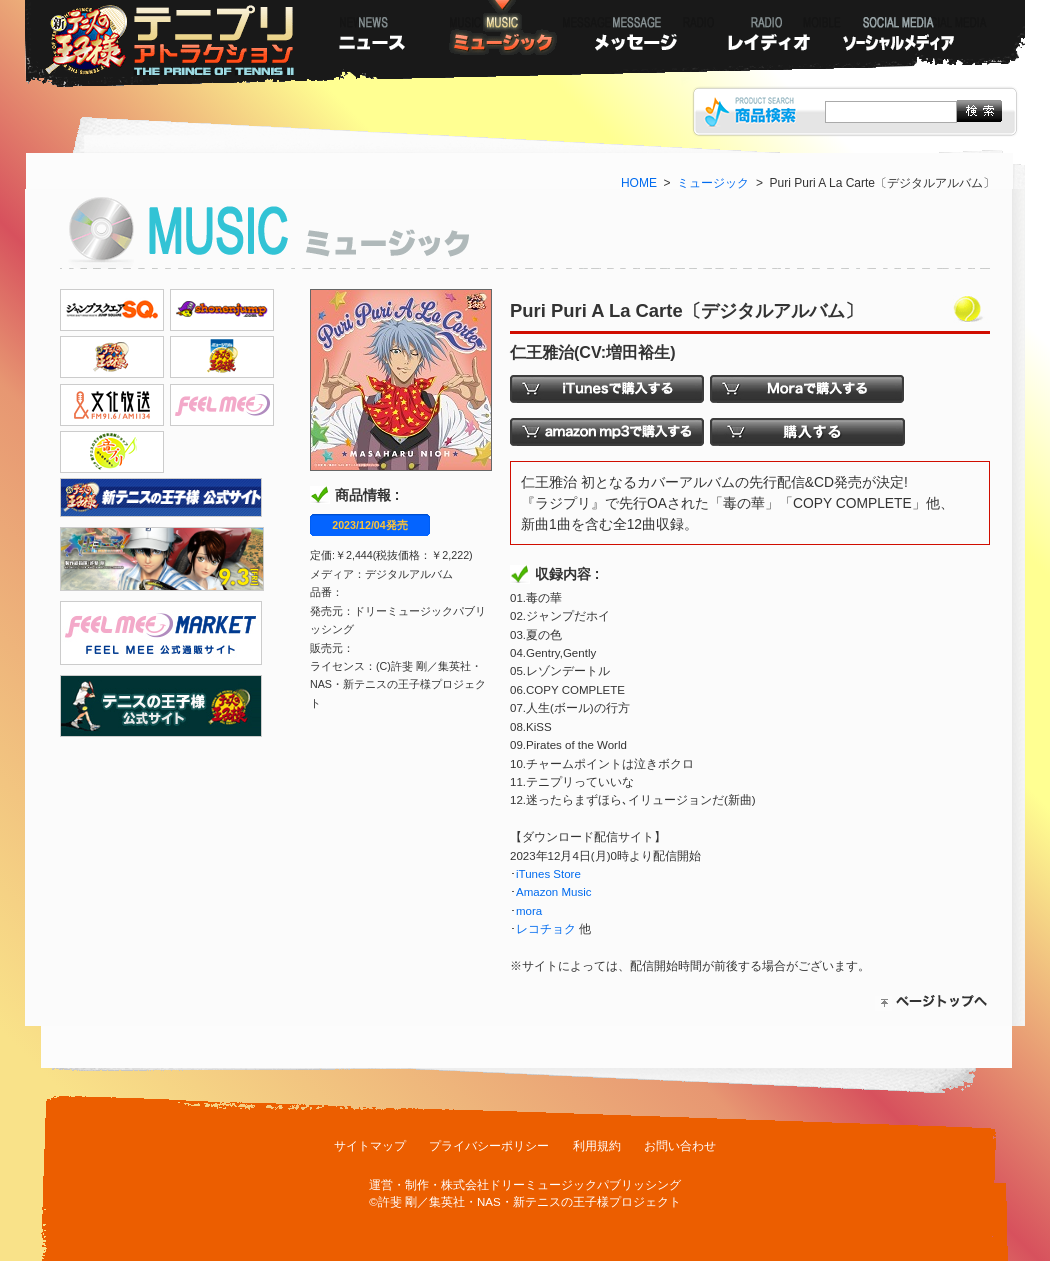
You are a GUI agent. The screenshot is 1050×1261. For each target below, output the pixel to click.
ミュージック (713, 183)
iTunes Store (548, 874)
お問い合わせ (680, 1146)
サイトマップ (370, 1146)
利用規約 (597, 1146)
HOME (639, 183)
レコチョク (546, 929)
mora (529, 911)
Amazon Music (554, 892)
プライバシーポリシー (489, 1146)
